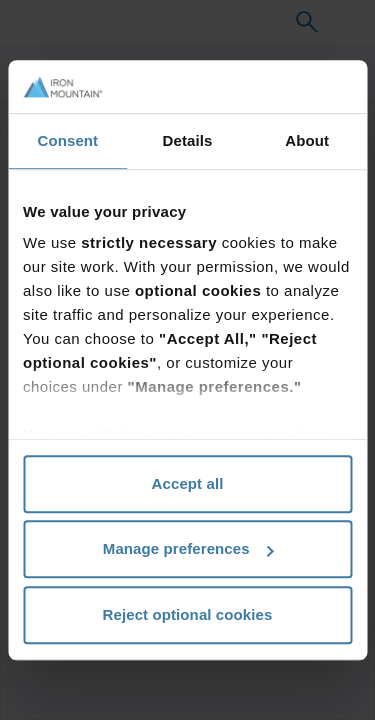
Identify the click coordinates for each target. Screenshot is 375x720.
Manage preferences (188, 548)
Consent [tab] (67, 140)
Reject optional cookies (188, 614)
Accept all (188, 483)
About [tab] (307, 140)
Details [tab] (188, 140)
